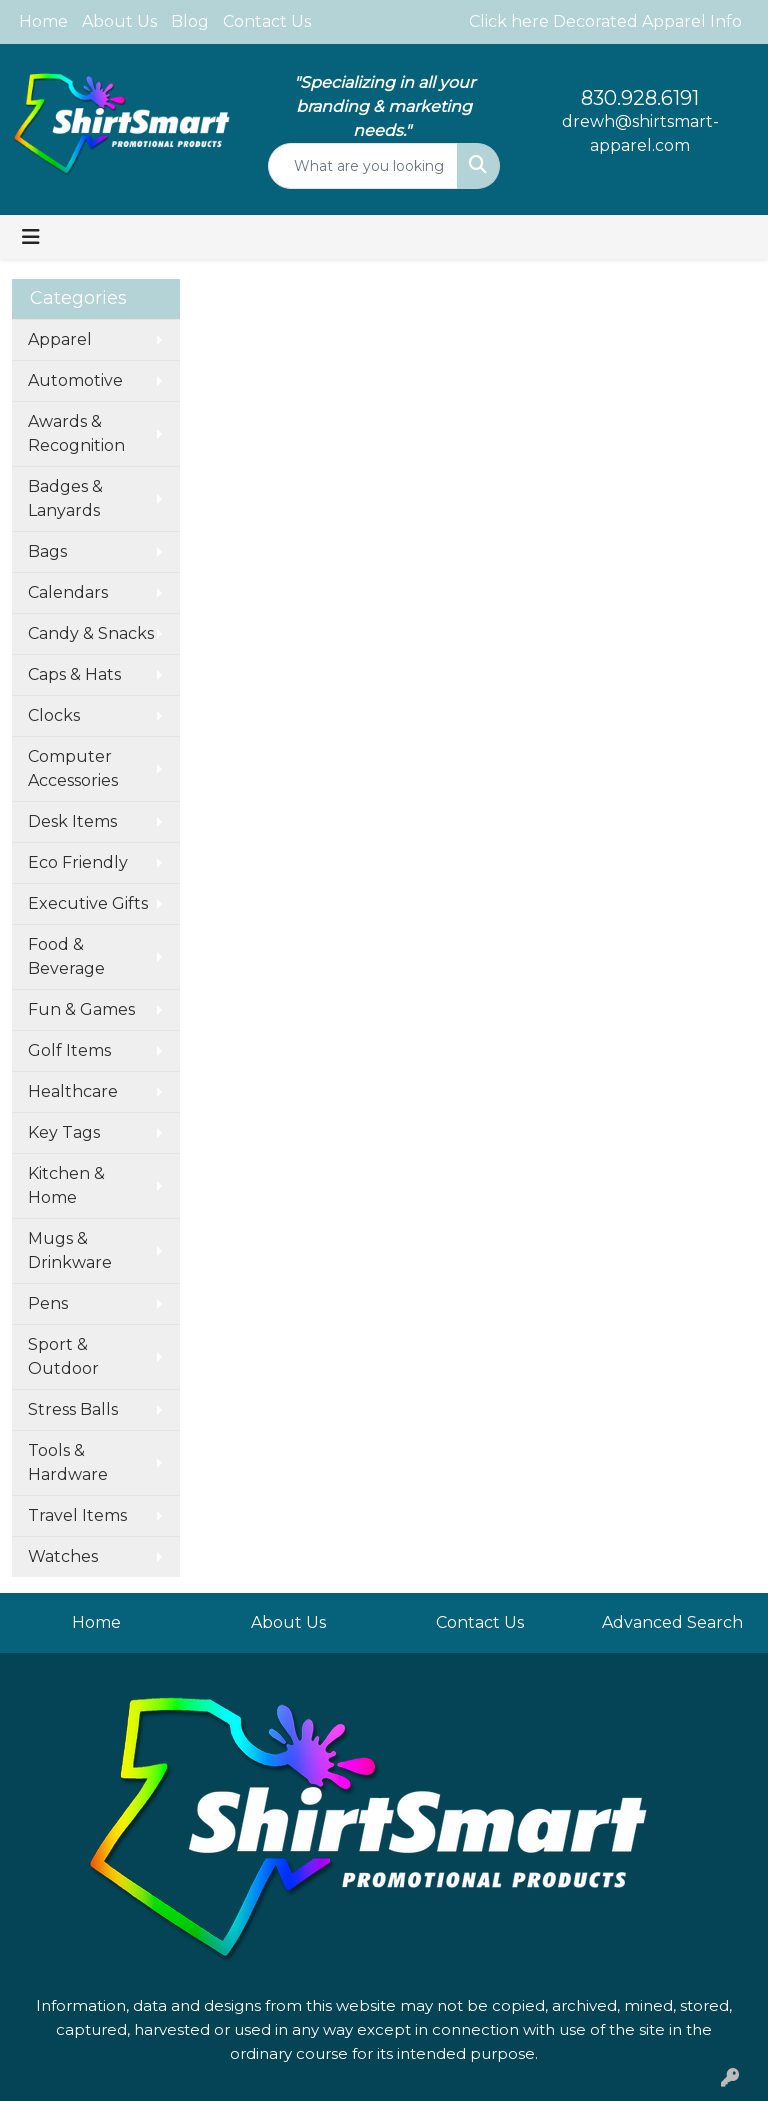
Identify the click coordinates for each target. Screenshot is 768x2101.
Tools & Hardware (68, 1462)
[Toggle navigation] (31, 237)
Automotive (75, 380)
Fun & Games (81, 1009)
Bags (47, 551)
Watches (63, 1556)
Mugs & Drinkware (70, 1250)
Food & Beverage (66, 956)
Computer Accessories (73, 768)
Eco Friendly (78, 862)
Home (43, 21)
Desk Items (72, 821)
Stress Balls (73, 1409)
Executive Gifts (88, 903)
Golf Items (69, 1050)
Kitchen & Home (66, 1185)
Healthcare (73, 1091)
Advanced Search (672, 1622)
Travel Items (77, 1515)
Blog (190, 21)
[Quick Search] (363, 166)
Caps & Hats (74, 674)
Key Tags (64, 1132)
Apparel (60, 339)
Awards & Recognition (76, 433)
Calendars (68, 592)
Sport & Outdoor (63, 1356)
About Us (119, 21)
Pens (48, 1303)
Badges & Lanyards (65, 498)
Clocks (54, 715)
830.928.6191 (640, 98)
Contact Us (267, 21)
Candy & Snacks (91, 633)
